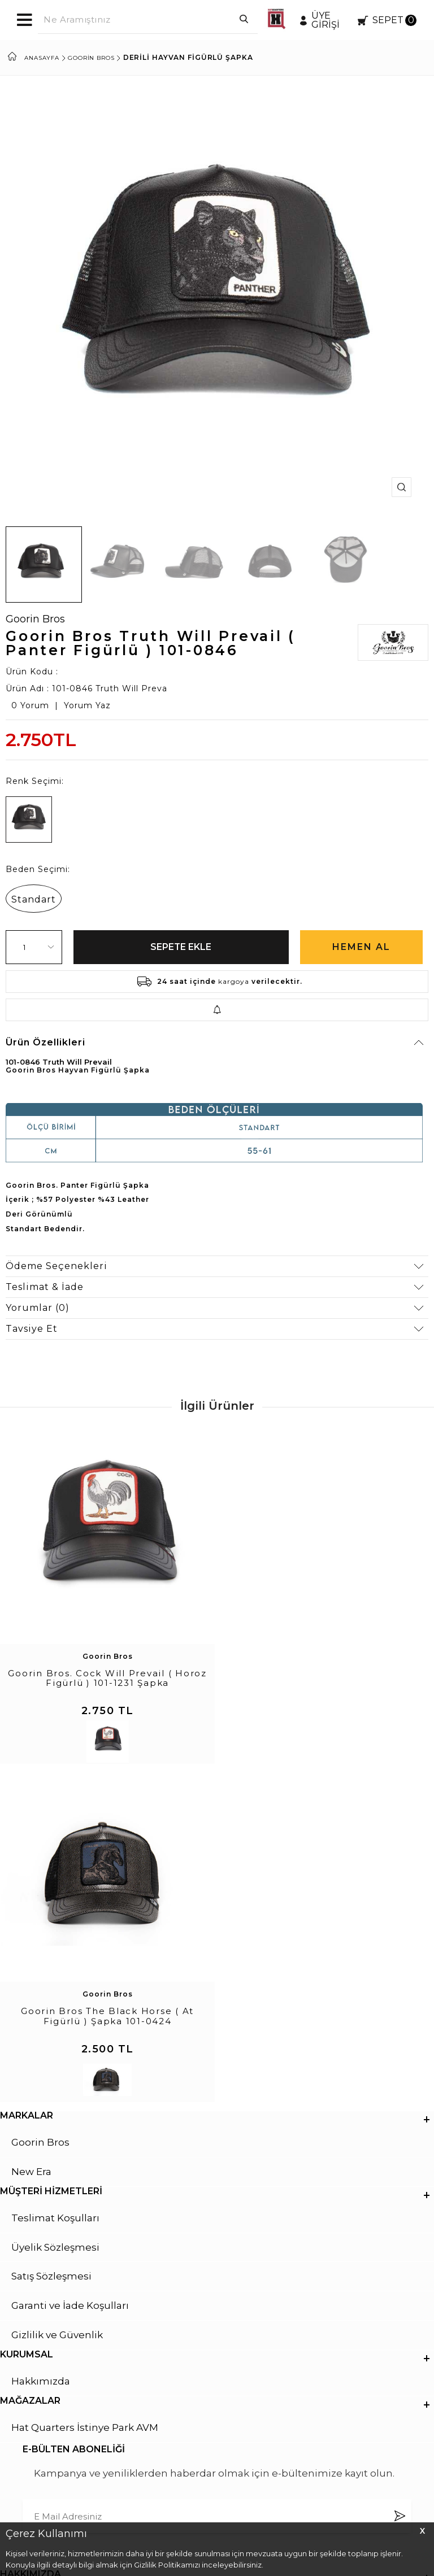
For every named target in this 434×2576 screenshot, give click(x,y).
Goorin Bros (35, 619)
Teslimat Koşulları (55, 1881)
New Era (31, 1835)
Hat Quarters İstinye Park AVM (84, 2091)
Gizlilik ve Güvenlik (57, 1998)
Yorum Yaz (87, 705)
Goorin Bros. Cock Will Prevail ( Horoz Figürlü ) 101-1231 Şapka (107, 1677)
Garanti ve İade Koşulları (70, 1969)
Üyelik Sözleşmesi (55, 1910)
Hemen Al (361, 947)
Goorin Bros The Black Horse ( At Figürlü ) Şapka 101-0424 (327, 1677)
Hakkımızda (40, 2045)
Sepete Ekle (181, 947)
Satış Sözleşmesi (51, 1940)
